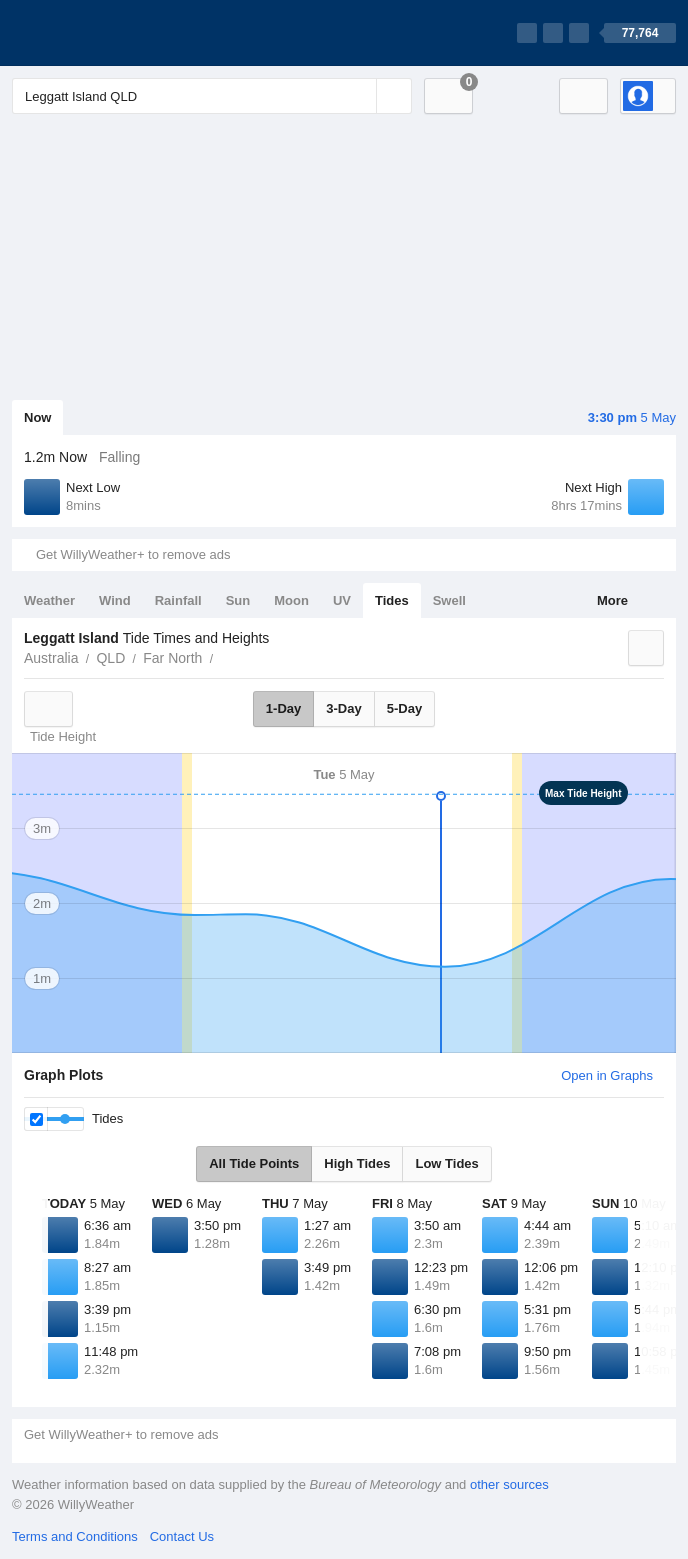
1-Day (283, 708)
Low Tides (446, 1163)
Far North (172, 658)
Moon (291, 600)
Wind (115, 600)
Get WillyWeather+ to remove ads (133, 554)
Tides (392, 600)
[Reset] (359, 96)
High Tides (357, 1163)
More (612, 600)
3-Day (343, 708)
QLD (110, 658)
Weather (49, 600)
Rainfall (178, 600)
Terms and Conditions (75, 1536)
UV (342, 600)
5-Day (404, 708)
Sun (238, 600)
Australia (51, 658)
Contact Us (182, 1536)
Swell (449, 600)
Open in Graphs (607, 1075)
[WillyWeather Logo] (106, 33)
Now (37, 417)
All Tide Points (254, 1163)
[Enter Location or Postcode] (212, 96)
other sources (509, 1484)
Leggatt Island (224, 656)
